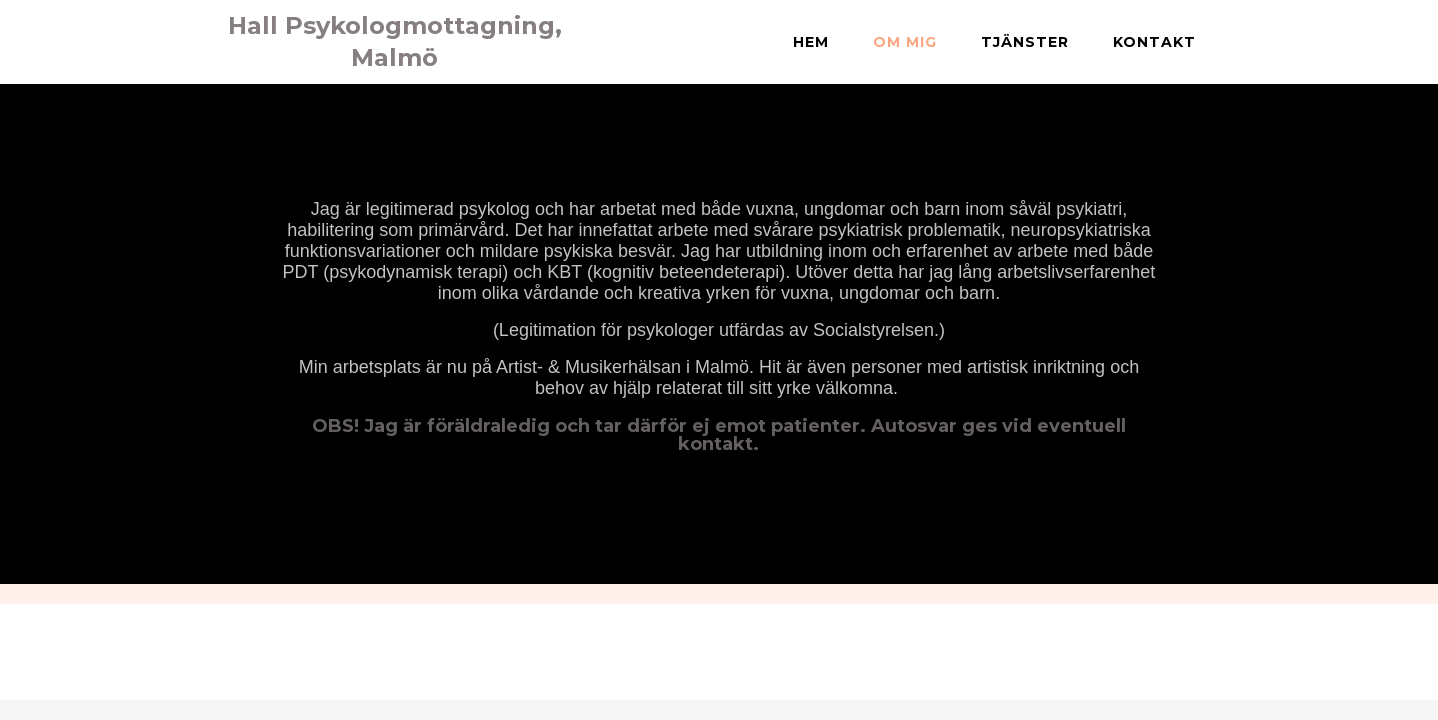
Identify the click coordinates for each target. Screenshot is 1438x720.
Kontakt (1154, 42)
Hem (811, 42)
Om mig (905, 42)
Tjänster (1025, 42)
